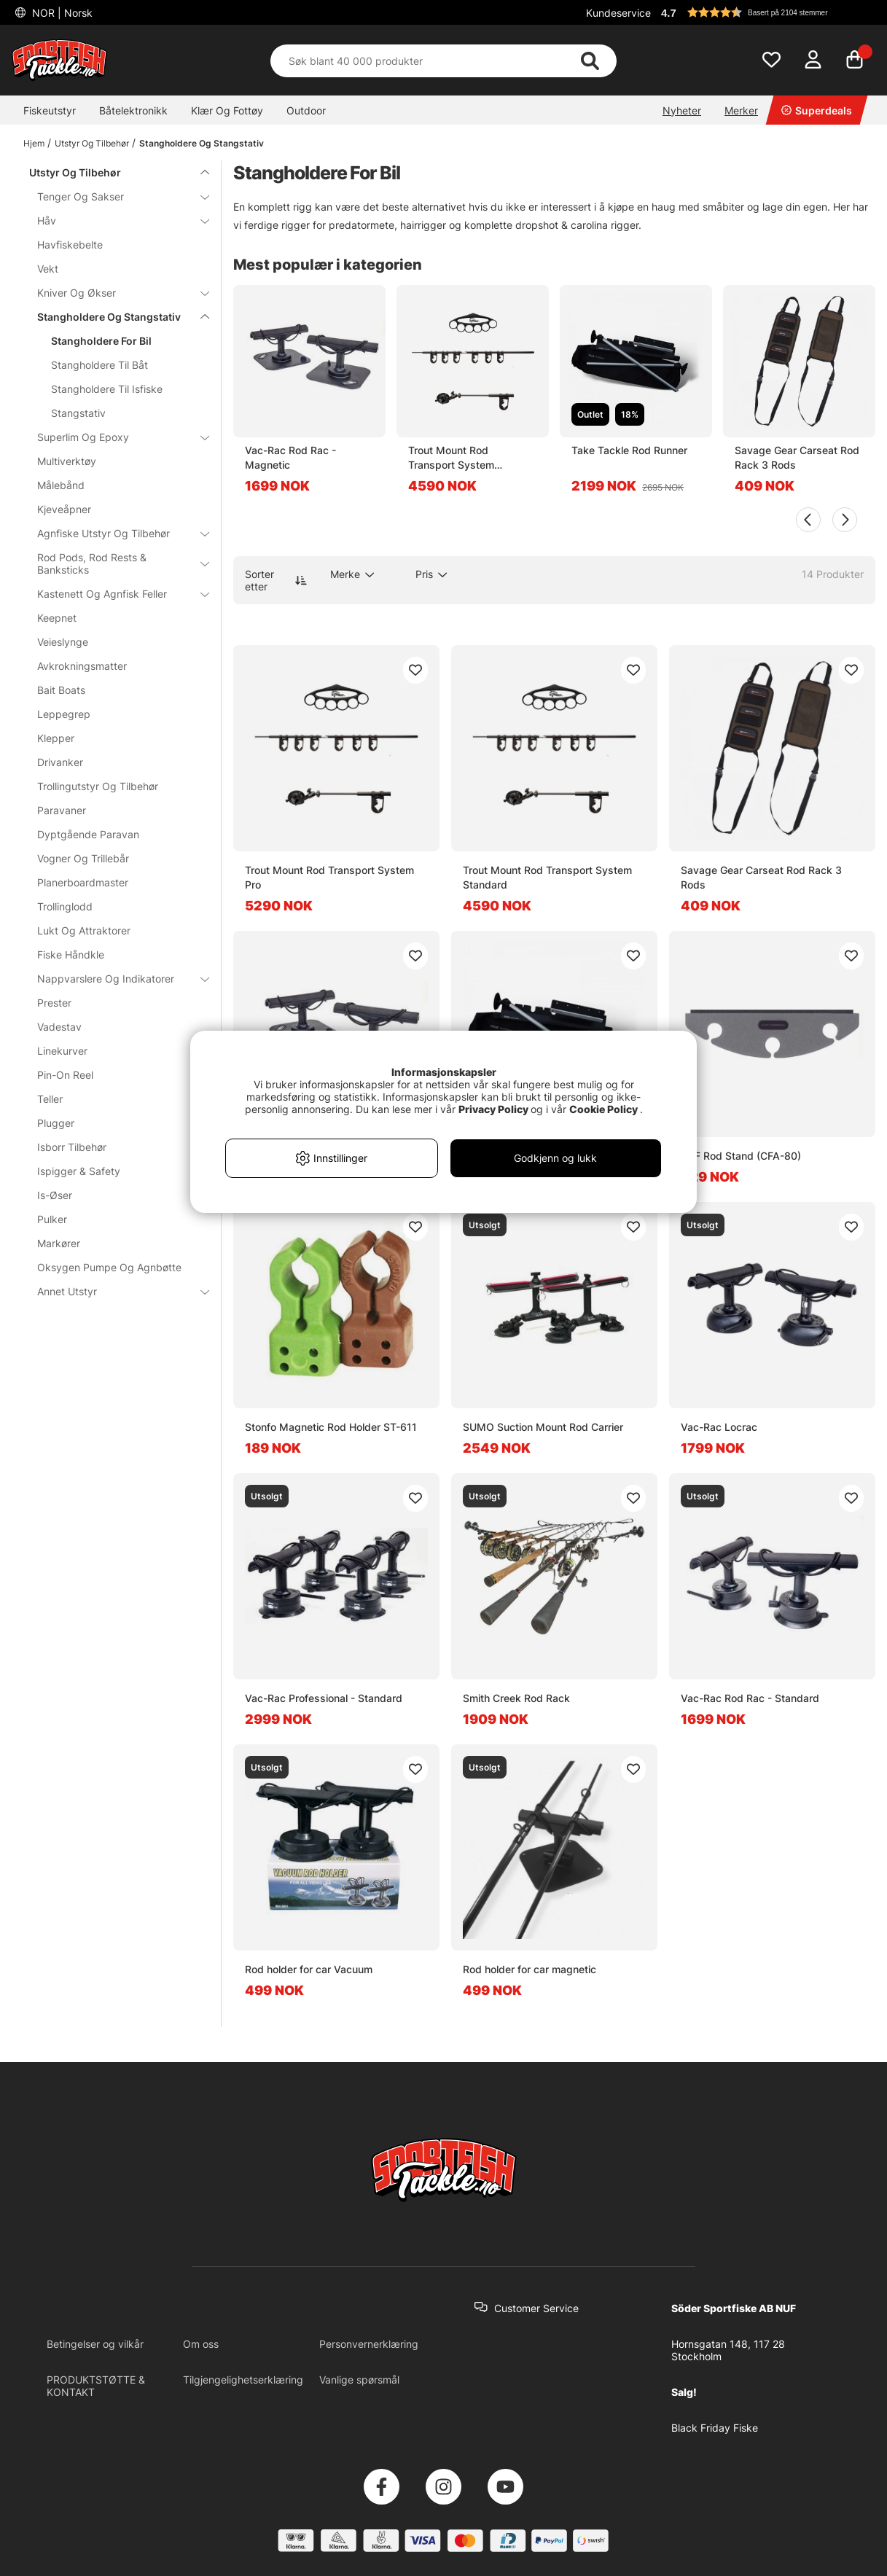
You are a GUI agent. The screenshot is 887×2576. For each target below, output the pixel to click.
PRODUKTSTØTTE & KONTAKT (96, 2385)
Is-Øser (54, 1195)
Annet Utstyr (114, 1291)
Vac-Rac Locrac (719, 1427)
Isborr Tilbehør (114, 1147)
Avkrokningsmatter (82, 666)
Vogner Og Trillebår (83, 858)
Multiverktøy (66, 461)
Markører (58, 1243)
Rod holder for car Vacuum (308, 1969)
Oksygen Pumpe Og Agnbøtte (109, 1267)
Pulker (52, 1219)
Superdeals (816, 110)
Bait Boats (61, 690)
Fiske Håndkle (70, 954)
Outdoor (306, 110)
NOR (61, 13)
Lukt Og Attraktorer (83, 930)
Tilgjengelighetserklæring (243, 2379)
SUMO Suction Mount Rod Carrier (543, 1427)
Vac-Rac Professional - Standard (323, 1698)
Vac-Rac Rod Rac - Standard (750, 1698)
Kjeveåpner (64, 509)
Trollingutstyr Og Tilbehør (97, 786)
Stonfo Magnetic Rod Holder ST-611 (331, 1427)
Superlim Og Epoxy (114, 437)
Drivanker (60, 762)
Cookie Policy (603, 1109)
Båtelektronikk (133, 110)
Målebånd (61, 485)
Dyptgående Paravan (88, 834)
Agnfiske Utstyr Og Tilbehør (114, 533)
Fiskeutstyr (49, 110)
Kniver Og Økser (114, 292)
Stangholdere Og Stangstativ (201, 143)
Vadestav (59, 1026)
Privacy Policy (493, 1109)
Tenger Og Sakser (114, 196)
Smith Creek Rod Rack (516, 1698)
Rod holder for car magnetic (529, 1969)
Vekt (47, 268)
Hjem (33, 143)
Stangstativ (78, 413)
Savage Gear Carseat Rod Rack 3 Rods (797, 457)
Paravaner (61, 810)
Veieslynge (62, 642)
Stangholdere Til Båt (99, 365)
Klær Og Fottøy (227, 110)
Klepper (55, 738)
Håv (114, 220)
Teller (50, 1099)
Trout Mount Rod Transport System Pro (329, 877)
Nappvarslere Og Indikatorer (114, 978)
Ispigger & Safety (78, 1171)
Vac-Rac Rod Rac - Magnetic (290, 457)
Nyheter (682, 110)
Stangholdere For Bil (101, 341)
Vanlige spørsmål (359, 2379)
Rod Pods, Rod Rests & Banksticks (114, 563)
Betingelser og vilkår (95, 2344)
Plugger (55, 1123)
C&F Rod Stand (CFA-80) (741, 1156)
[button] (766, 12)
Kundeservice (618, 13)
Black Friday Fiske (714, 2427)
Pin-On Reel (65, 1075)
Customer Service (536, 2308)
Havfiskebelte (70, 244)
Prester (54, 1002)
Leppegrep (63, 714)
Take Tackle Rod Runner (629, 450)
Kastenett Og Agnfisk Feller (114, 594)
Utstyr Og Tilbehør (92, 143)
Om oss (201, 2344)
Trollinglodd (65, 906)
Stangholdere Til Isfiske (107, 389)
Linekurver (62, 1051)
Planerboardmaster (82, 882)
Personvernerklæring (368, 2344)
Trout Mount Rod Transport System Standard (451, 458)
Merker (741, 110)
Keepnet (57, 618)
